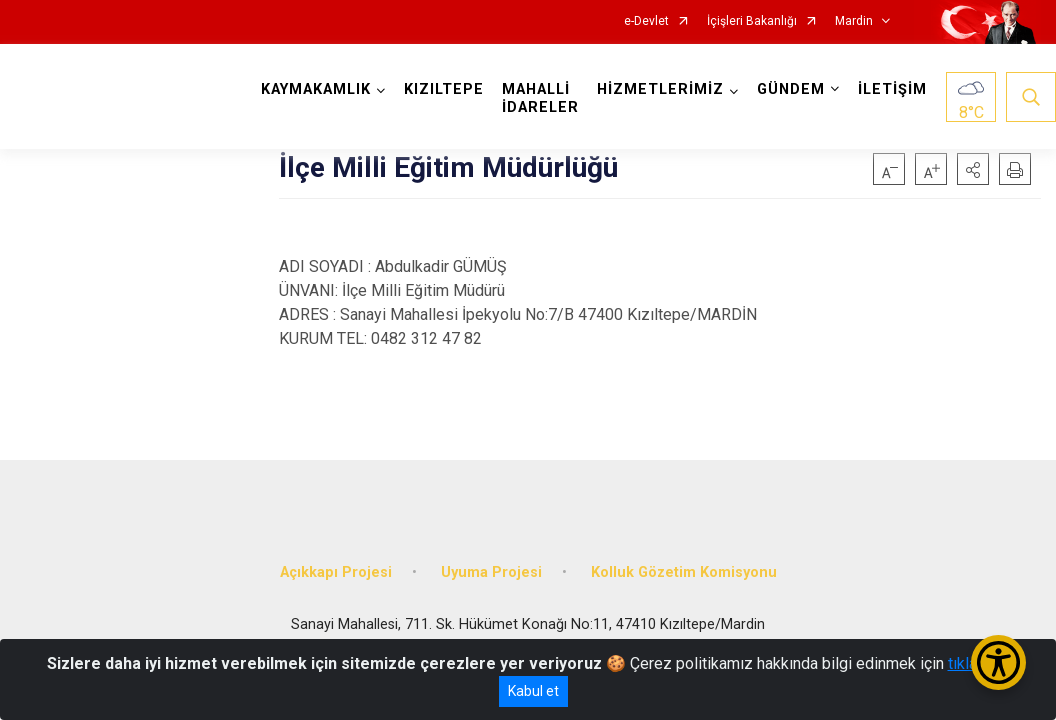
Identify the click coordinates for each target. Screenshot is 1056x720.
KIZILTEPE (444, 89)
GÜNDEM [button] (791, 89)
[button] (973, 169)
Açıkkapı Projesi (336, 572)
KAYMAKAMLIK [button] (316, 89)
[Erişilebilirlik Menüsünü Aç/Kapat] (998, 662)
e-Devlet (646, 21)
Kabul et (533, 691)
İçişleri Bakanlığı (752, 21)
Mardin (854, 21)
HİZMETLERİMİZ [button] (660, 89)
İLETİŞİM (892, 89)
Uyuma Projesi (491, 572)
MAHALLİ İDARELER (540, 98)
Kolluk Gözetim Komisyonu (684, 572)
